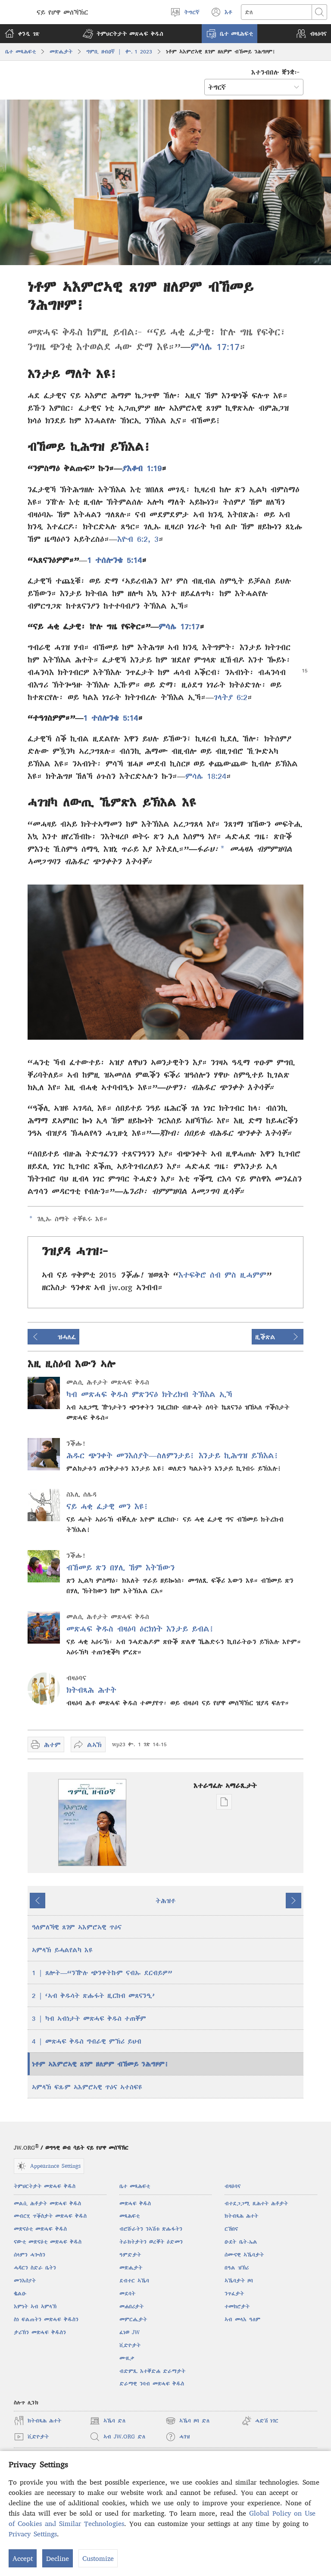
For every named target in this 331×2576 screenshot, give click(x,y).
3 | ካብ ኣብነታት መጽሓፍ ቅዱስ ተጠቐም (89, 2018)
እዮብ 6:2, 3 (138, 539)
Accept (22, 2558)
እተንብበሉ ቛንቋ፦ (275, 72)
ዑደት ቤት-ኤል (241, 2242)
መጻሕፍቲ (129, 2216)
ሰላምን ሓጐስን (29, 2254)
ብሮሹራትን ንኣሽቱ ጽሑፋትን (150, 2229)
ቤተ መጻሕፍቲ (20, 51)
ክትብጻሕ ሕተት (91, 1690)
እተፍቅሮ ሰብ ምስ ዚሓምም (222, 1275)
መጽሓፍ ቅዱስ (135, 2203)
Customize (98, 2558)
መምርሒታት (133, 2319)
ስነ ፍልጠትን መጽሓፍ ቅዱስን (46, 2319)
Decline (57, 2558)
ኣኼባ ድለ (107, 2421)
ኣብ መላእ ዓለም (242, 2319)
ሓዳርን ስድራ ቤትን (35, 2267)
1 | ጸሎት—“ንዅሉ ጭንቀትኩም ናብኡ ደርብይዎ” (102, 1972)
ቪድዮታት (130, 2345)
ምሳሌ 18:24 (205, 776)
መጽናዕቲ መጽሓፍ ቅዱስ (40, 2229)
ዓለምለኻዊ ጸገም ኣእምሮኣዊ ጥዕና (77, 1926)
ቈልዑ (20, 2293)
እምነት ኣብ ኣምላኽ (35, 2306)
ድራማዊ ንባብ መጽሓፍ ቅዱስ (151, 2383)
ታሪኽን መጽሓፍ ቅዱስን (40, 2332)
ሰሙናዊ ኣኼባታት (244, 2254)
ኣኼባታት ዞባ (239, 2280)
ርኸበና (231, 2229)
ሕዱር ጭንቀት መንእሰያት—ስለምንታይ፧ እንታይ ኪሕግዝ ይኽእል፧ (172, 1455)
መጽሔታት (61, 51)
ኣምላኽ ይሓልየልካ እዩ (62, 1949)
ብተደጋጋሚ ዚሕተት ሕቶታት (256, 2203)
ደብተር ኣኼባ (134, 2280)
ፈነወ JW (129, 2332)
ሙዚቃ (126, 2358)
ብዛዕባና (232, 2186)
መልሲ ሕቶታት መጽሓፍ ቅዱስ (47, 2203)
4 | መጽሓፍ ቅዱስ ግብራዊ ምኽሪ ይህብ (86, 2041)
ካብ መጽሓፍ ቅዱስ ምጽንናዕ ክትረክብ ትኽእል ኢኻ (149, 1394)
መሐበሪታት (131, 2306)
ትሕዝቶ (165, 1900)
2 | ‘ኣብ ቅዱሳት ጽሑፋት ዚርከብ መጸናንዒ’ (93, 1995)
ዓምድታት (130, 2254)
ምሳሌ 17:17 (215, 346)
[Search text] (276, 12)
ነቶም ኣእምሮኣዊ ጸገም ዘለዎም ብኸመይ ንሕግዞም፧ (100, 2063)
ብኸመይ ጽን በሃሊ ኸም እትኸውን (120, 1567)
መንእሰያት (25, 2280)
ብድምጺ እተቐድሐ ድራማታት (152, 2371)
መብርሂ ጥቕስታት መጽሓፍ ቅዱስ (50, 2216)
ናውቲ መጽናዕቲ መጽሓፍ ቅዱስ (47, 2242)
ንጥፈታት (234, 2293)
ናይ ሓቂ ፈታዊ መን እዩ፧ (107, 1506)
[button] (123, 33)
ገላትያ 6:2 (230, 697)
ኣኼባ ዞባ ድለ (187, 2421)
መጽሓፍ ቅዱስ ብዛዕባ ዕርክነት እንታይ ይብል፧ (140, 1629)
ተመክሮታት (237, 2306)
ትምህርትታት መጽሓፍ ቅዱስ (44, 2186)
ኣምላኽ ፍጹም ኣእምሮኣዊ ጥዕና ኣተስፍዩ (87, 2086)
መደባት (127, 2293)
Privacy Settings (33, 2533)
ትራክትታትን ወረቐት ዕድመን (151, 2242)
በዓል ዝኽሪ (237, 2267)
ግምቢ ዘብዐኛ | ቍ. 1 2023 (119, 51)
